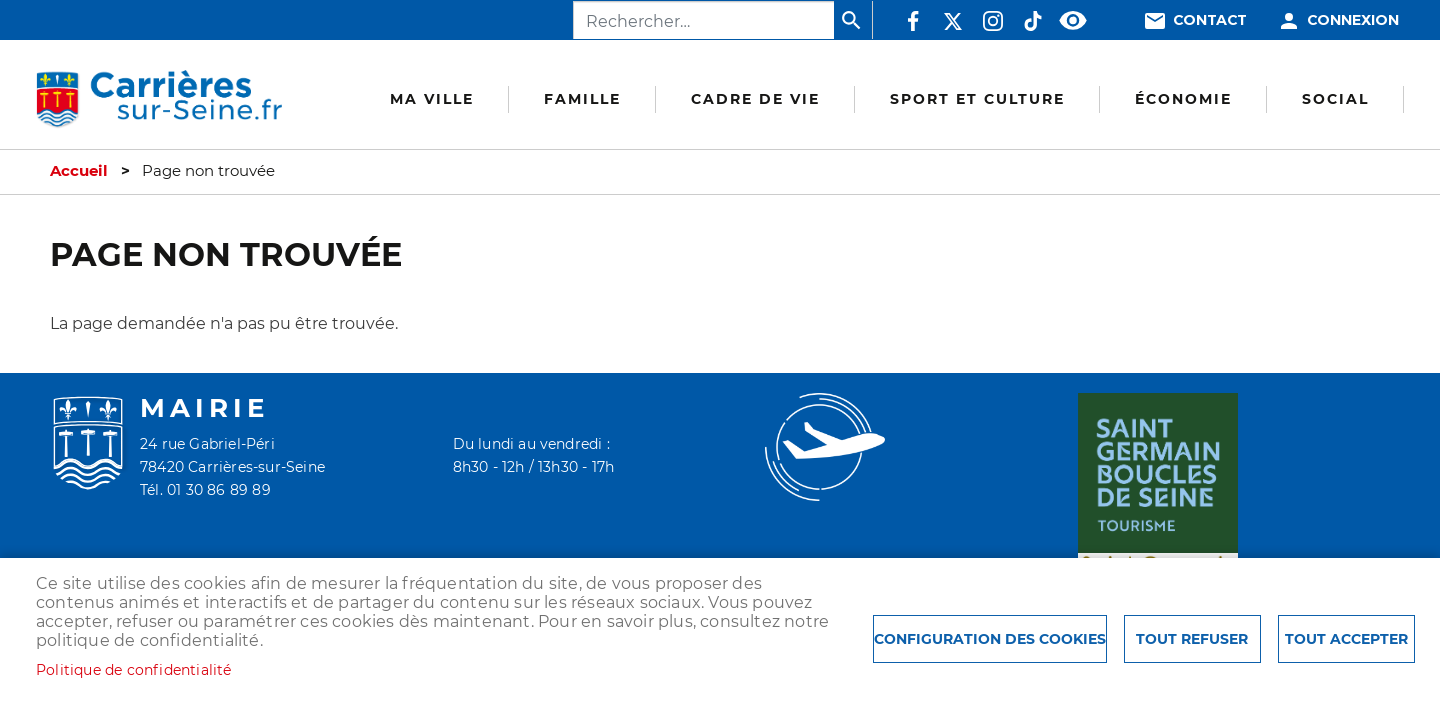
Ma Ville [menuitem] (432, 99)
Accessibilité (1073, 21)
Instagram (993, 21)
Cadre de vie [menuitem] (755, 99)
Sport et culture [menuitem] (977, 99)
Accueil (79, 171)
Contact (1210, 20)
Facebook (913, 21)
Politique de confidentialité (134, 670)
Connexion (1353, 20)
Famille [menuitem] (582, 99)
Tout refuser (1192, 639)
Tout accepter (1346, 639)
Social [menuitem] (1335, 99)
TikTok (1033, 21)
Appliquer (853, 20)
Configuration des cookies (990, 639)
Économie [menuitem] (1183, 99)
